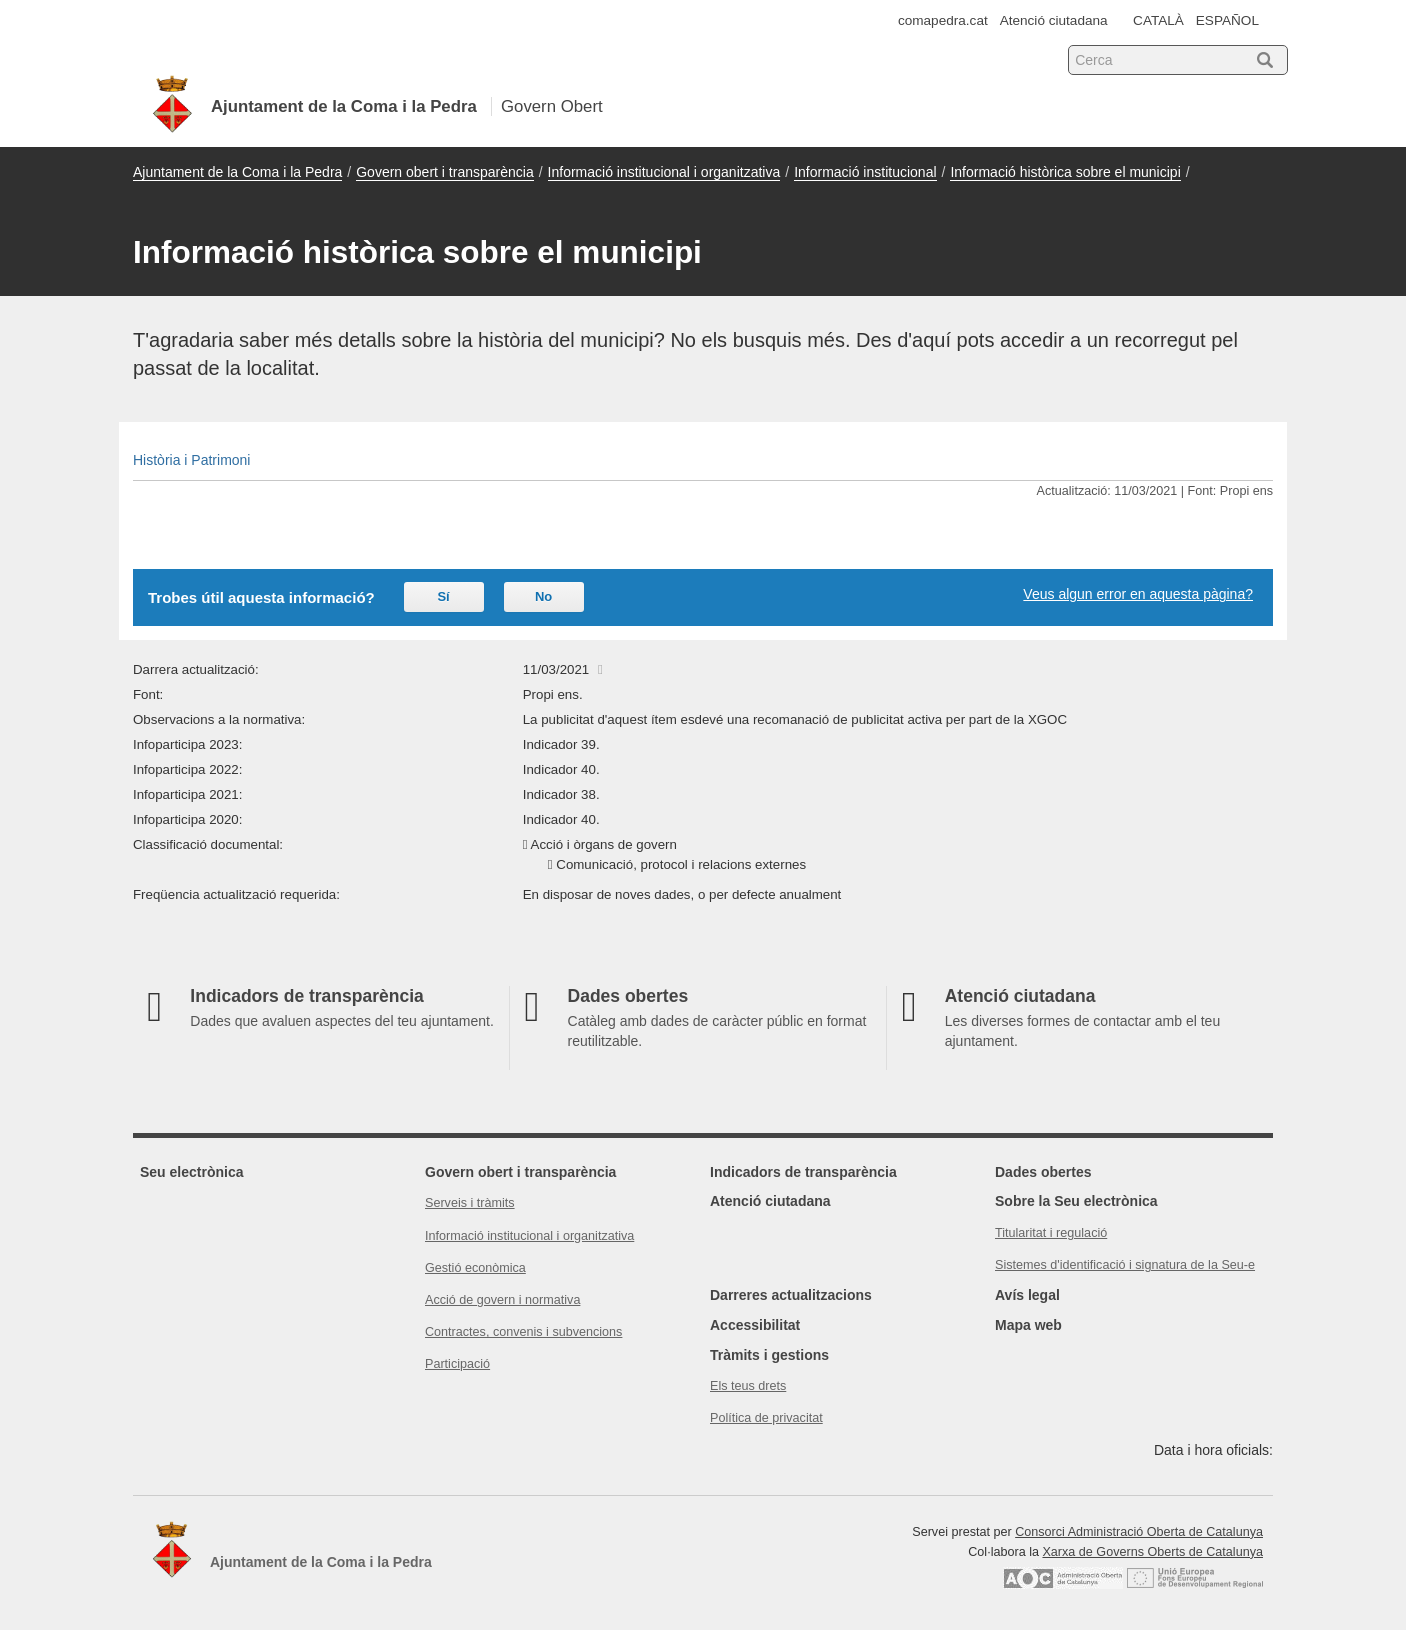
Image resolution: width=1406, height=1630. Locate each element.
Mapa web (1028, 1325)
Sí (443, 596)
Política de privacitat (766, 1418)
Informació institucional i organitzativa (664, 172)
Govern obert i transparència (444, 172)
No (543, 596)
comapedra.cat (943, 20)
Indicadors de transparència (803, 1172)
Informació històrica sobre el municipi (1065, 172)
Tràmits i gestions (769, 1355)
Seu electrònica (192, 1172)
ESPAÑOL (1227, 20)
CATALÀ (1158, 20)
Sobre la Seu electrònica (1076, 1201)
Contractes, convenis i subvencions (523, 1332)
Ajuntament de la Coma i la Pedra (237, 172)
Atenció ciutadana (1054, 20)
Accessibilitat (755, 1325)
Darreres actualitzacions (791, 1295)
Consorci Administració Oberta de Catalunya (1139, 1532)
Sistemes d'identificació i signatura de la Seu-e (1125, 1265)
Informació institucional (865, 172)
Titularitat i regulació (1051, 1233)
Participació (457, 1364)
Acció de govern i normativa (502, 1300)
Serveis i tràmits (470, 1203)
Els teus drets (748, 1386)
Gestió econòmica (475, 1268)
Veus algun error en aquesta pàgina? (1138, 594)
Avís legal (1027, 1295)
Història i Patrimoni (191, 460)
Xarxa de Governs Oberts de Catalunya (1152, 1552)
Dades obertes (1043, 1172)
